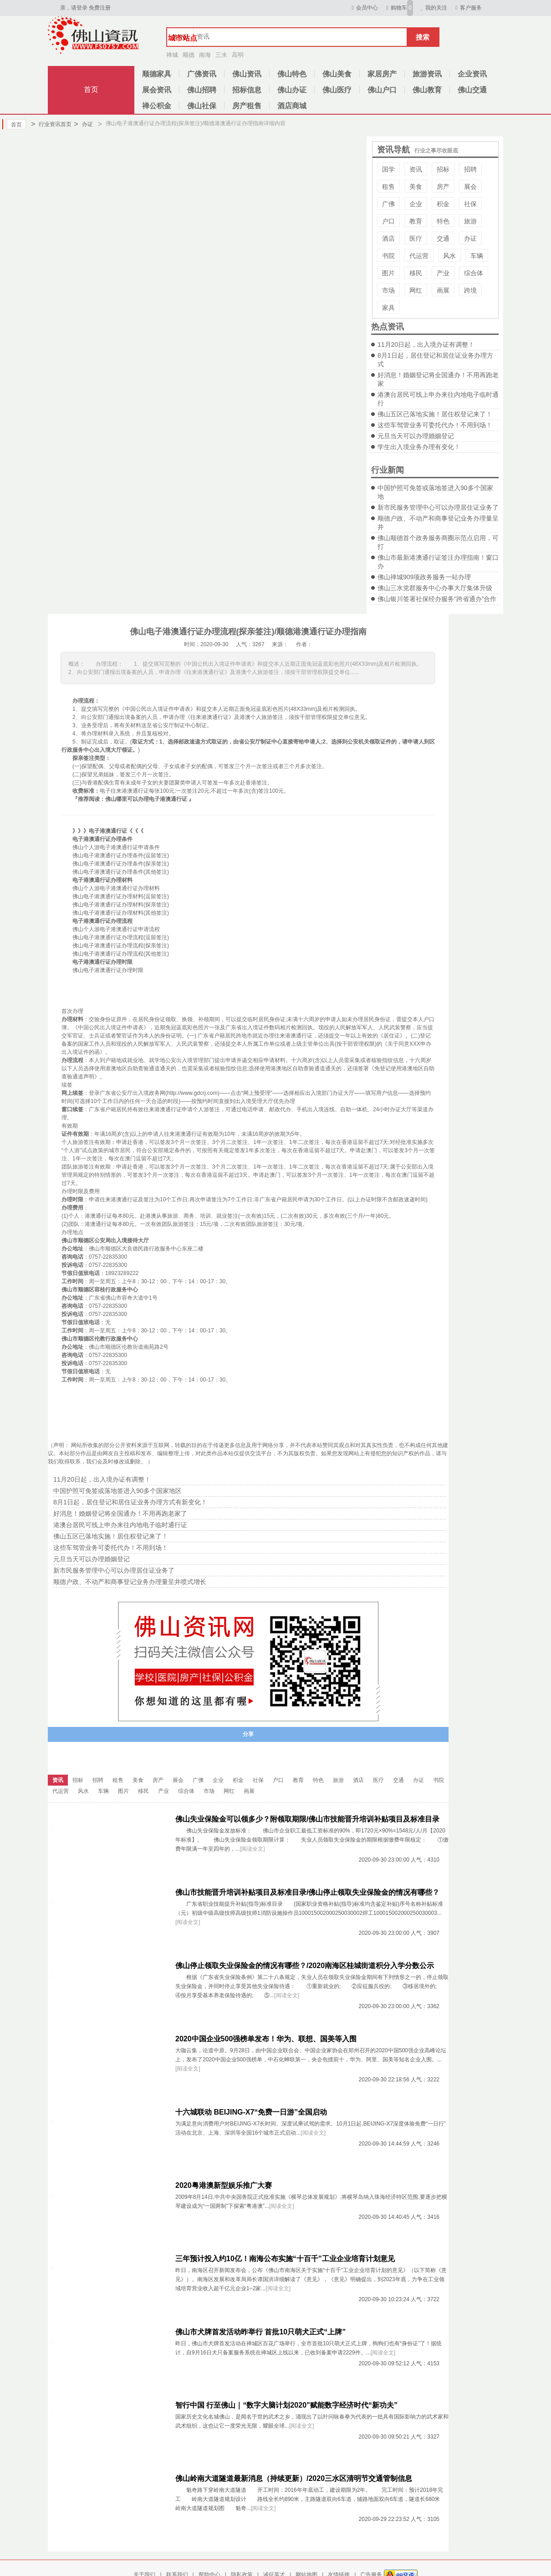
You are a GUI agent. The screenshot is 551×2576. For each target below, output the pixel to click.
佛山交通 (472, 90)
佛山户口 (382, 90)
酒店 (388, 238)
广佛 (388, 203)
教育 (415, 221)
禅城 (172, 54)
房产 (443, 186)
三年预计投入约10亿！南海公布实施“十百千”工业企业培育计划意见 (285, 2258)
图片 (388, 273)
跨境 (470, 290)
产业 (443, 273)
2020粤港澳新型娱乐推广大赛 (223, 2185)
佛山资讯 (246, 74)
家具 (388, 307)
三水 (221, 54)
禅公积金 (156, 106)
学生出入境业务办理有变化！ (419, 446)
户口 (388, 221)
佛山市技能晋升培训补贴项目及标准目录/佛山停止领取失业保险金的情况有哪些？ (307, 1892)
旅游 (470, 221)
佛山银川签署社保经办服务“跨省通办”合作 (437, 598)
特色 (443, 221)
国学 (388, 169)
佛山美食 (337, 74)
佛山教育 (427, 90)
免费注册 (100, 8)
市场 (388, 290)
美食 (415, 186)
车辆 (476, 255)
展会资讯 (156, 90)
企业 (415, 203)
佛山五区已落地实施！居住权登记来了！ (435, 414)
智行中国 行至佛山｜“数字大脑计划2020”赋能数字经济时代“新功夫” (286, 2405)
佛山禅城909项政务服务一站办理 (424, 577)
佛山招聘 (201, 90)
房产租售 (246, 106)
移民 (415, 273)
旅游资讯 (427, 74)
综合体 (473, 273)
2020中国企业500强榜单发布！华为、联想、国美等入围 (266, 2039)
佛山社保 (201, 106)
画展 (443, 290)
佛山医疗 (337, 90)
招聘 (470, 169)
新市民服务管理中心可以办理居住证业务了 (438, 507)
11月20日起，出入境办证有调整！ (426, 344)
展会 (470, 186)
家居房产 (382, 74)
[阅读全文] (252, 1849)
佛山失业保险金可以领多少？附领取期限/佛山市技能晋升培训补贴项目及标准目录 (307, 1819)
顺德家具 (156, 74)
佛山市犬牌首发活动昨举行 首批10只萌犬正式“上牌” (260, 2332)
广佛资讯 (201, 74)
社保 (470, 203)
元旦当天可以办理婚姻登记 (416, 436)
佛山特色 (291, 74)
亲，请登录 (73, 8)
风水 (449, 255)
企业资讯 (472, 74)
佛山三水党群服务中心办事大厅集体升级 (435, 588)
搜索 (422, 37)
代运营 (419, 255)
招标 (443, 169)
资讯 (415, 169)
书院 (388, 255)
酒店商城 (291, 106)
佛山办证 (291, 90)
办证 (83, 124)
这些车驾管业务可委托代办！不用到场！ (435, 425)
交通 (443, 238)
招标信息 (246, 90)
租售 (388, 186)
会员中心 (363, 8)
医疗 (415, 238)
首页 (91, 89)
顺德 (188, 54)
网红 (415, 290)
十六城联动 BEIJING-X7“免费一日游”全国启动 (251, 2112)
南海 (205, 54)
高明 (238, 54)
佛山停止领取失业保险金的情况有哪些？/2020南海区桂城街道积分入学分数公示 (304, 1965)
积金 (443, 203)
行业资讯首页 (51, 124)
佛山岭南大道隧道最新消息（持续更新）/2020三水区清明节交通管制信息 (293, 2478)
